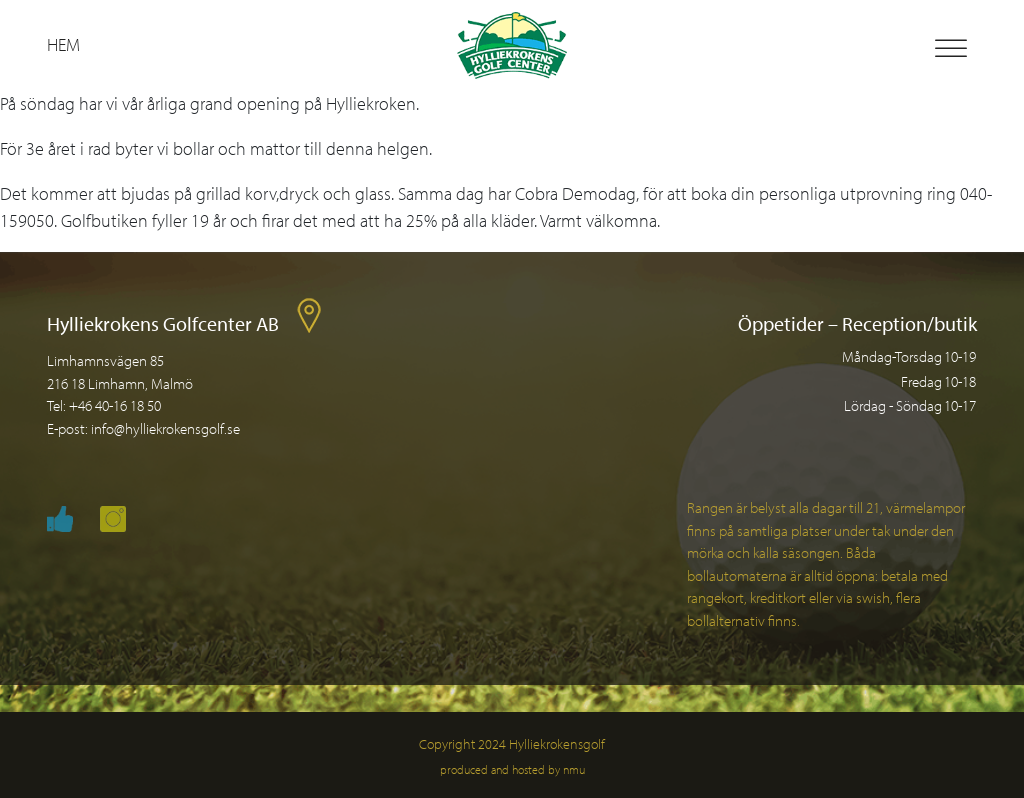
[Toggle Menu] (951, 48)
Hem (63, 44)
